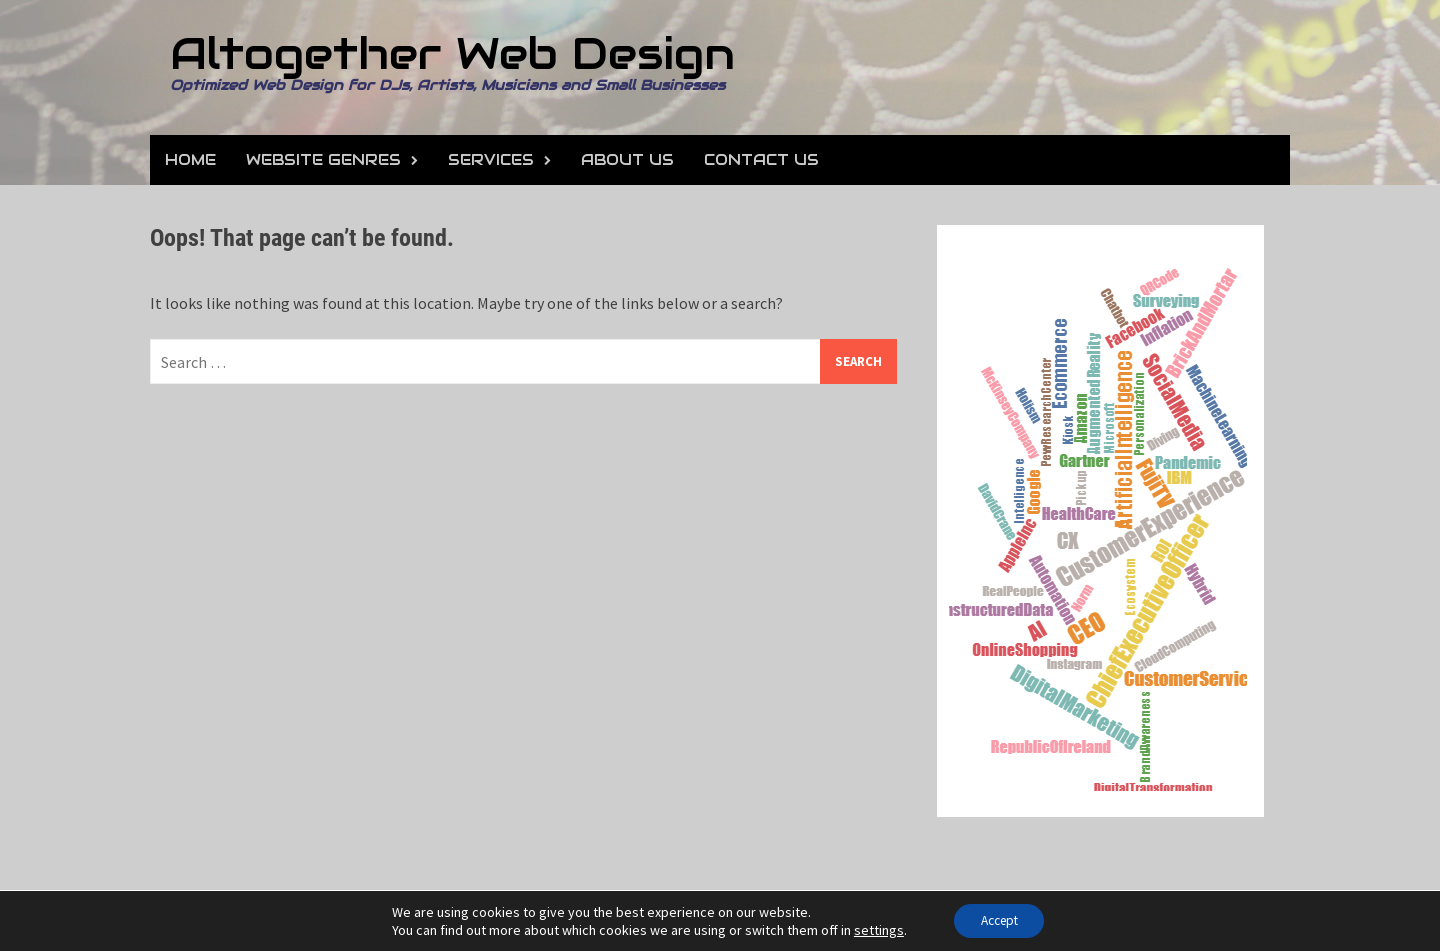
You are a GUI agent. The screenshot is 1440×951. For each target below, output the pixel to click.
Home (190, 159)
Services (491, 159)
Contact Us (761, 159)
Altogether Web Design (452, 53)
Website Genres (323, 159)
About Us (627, 159)
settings (872, 929)
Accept (999, 920)
